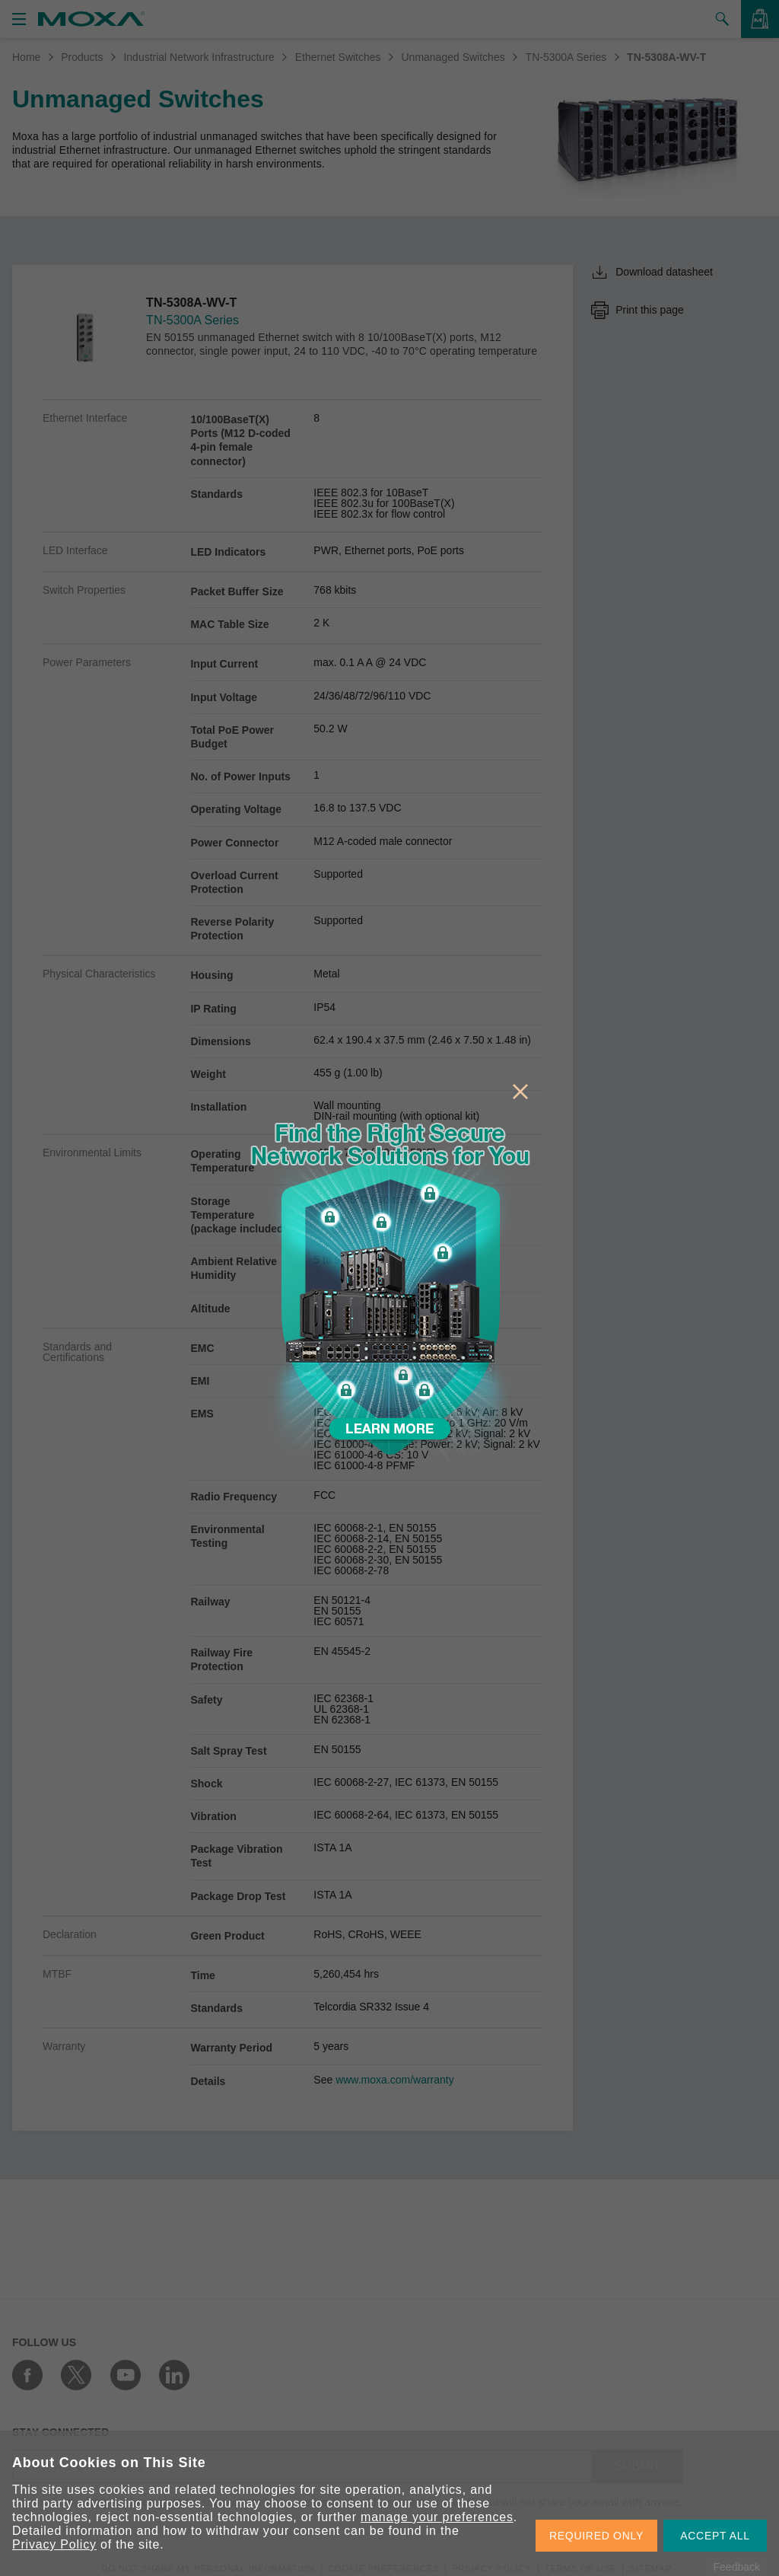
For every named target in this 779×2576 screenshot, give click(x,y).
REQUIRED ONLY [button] (596, 2536)
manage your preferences (437, 2517)
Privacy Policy (54, 2544)
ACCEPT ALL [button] (715, 2536)
